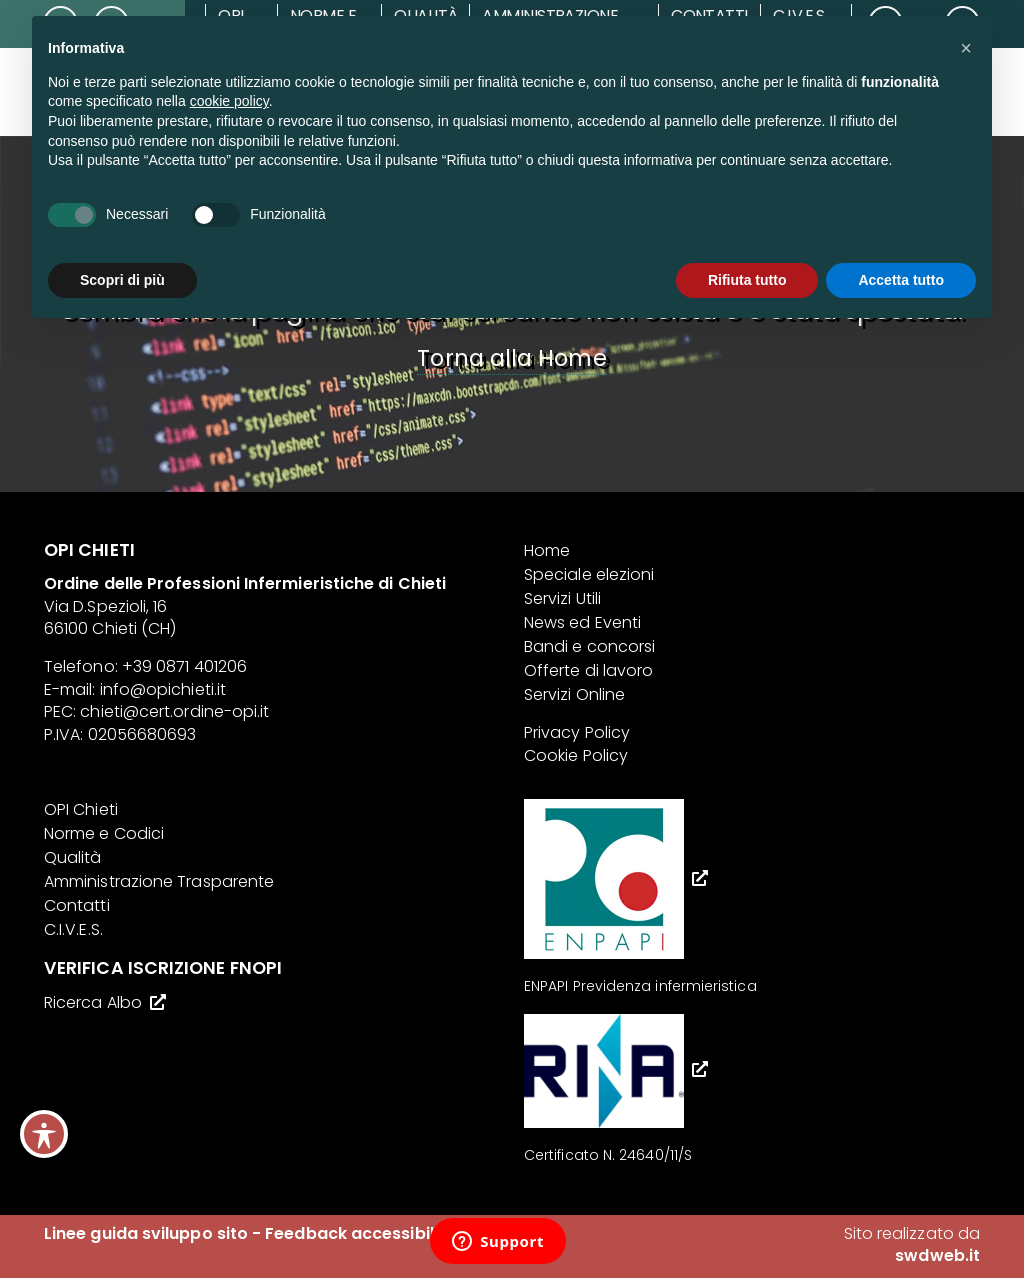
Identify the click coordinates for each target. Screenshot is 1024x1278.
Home (547, 550)
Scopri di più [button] (122, 280)
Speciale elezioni (589, 574)
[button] (966, 48)
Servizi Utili (562, 598)
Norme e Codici (104, 833)
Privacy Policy (577, 732)
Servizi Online (574, 694)
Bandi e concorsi (589, 646)
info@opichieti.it (163, 689)
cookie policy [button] (229, 101)
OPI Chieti (81, 809)
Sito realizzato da (912, 1244)
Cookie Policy (576, 755)
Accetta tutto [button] (901, 280)
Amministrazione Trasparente (159, 881)
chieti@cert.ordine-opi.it (174, 711)
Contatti (77, 905)
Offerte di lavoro (588, 670)
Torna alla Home (511, 358)
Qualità (73, 857)
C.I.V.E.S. (73, 929)
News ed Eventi (582, 622)
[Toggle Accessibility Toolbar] (44, 1134)
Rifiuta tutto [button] (747, 280)
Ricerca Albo (93, 1002)
